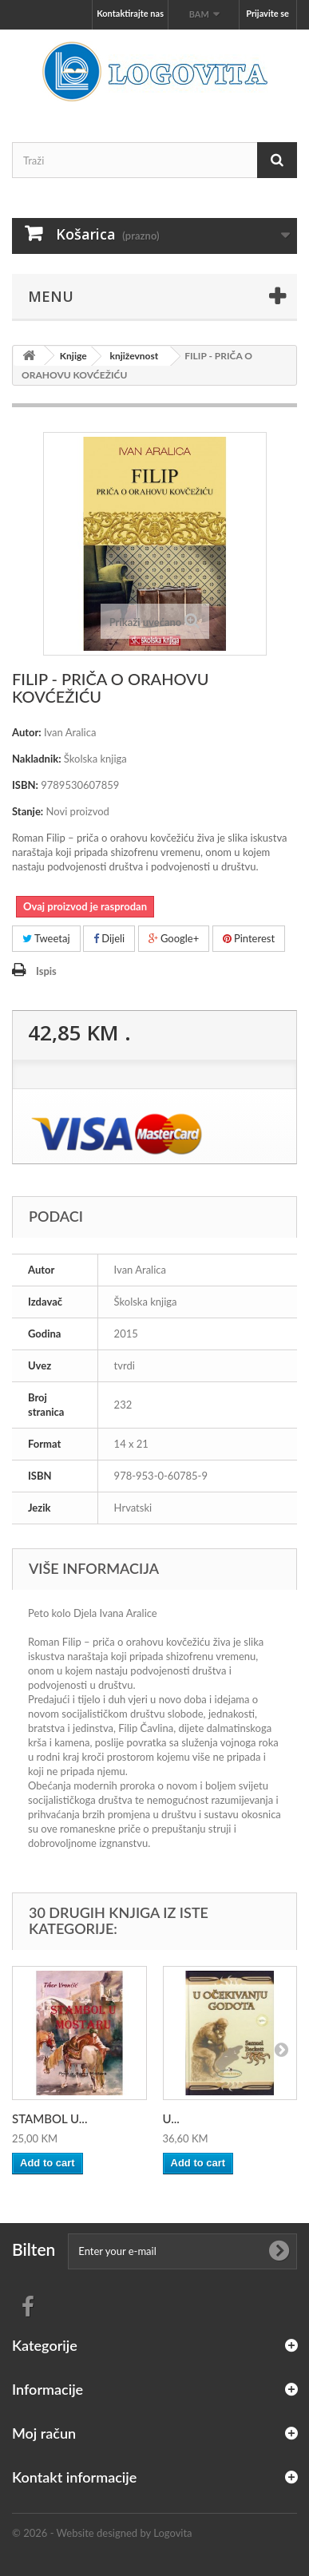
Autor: (27, 732)
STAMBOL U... (49, 2118)
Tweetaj (46, 938)
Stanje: (27, 811)
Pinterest (249, 938)
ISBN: (25, 785)
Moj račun (44, 2433)
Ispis (46, 971)
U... (171, 2118)
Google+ (174, 938)
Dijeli (109, 938)
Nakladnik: (36, 758)
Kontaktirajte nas (130, 13)
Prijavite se (267, 13)
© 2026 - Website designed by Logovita (102, 2532)
